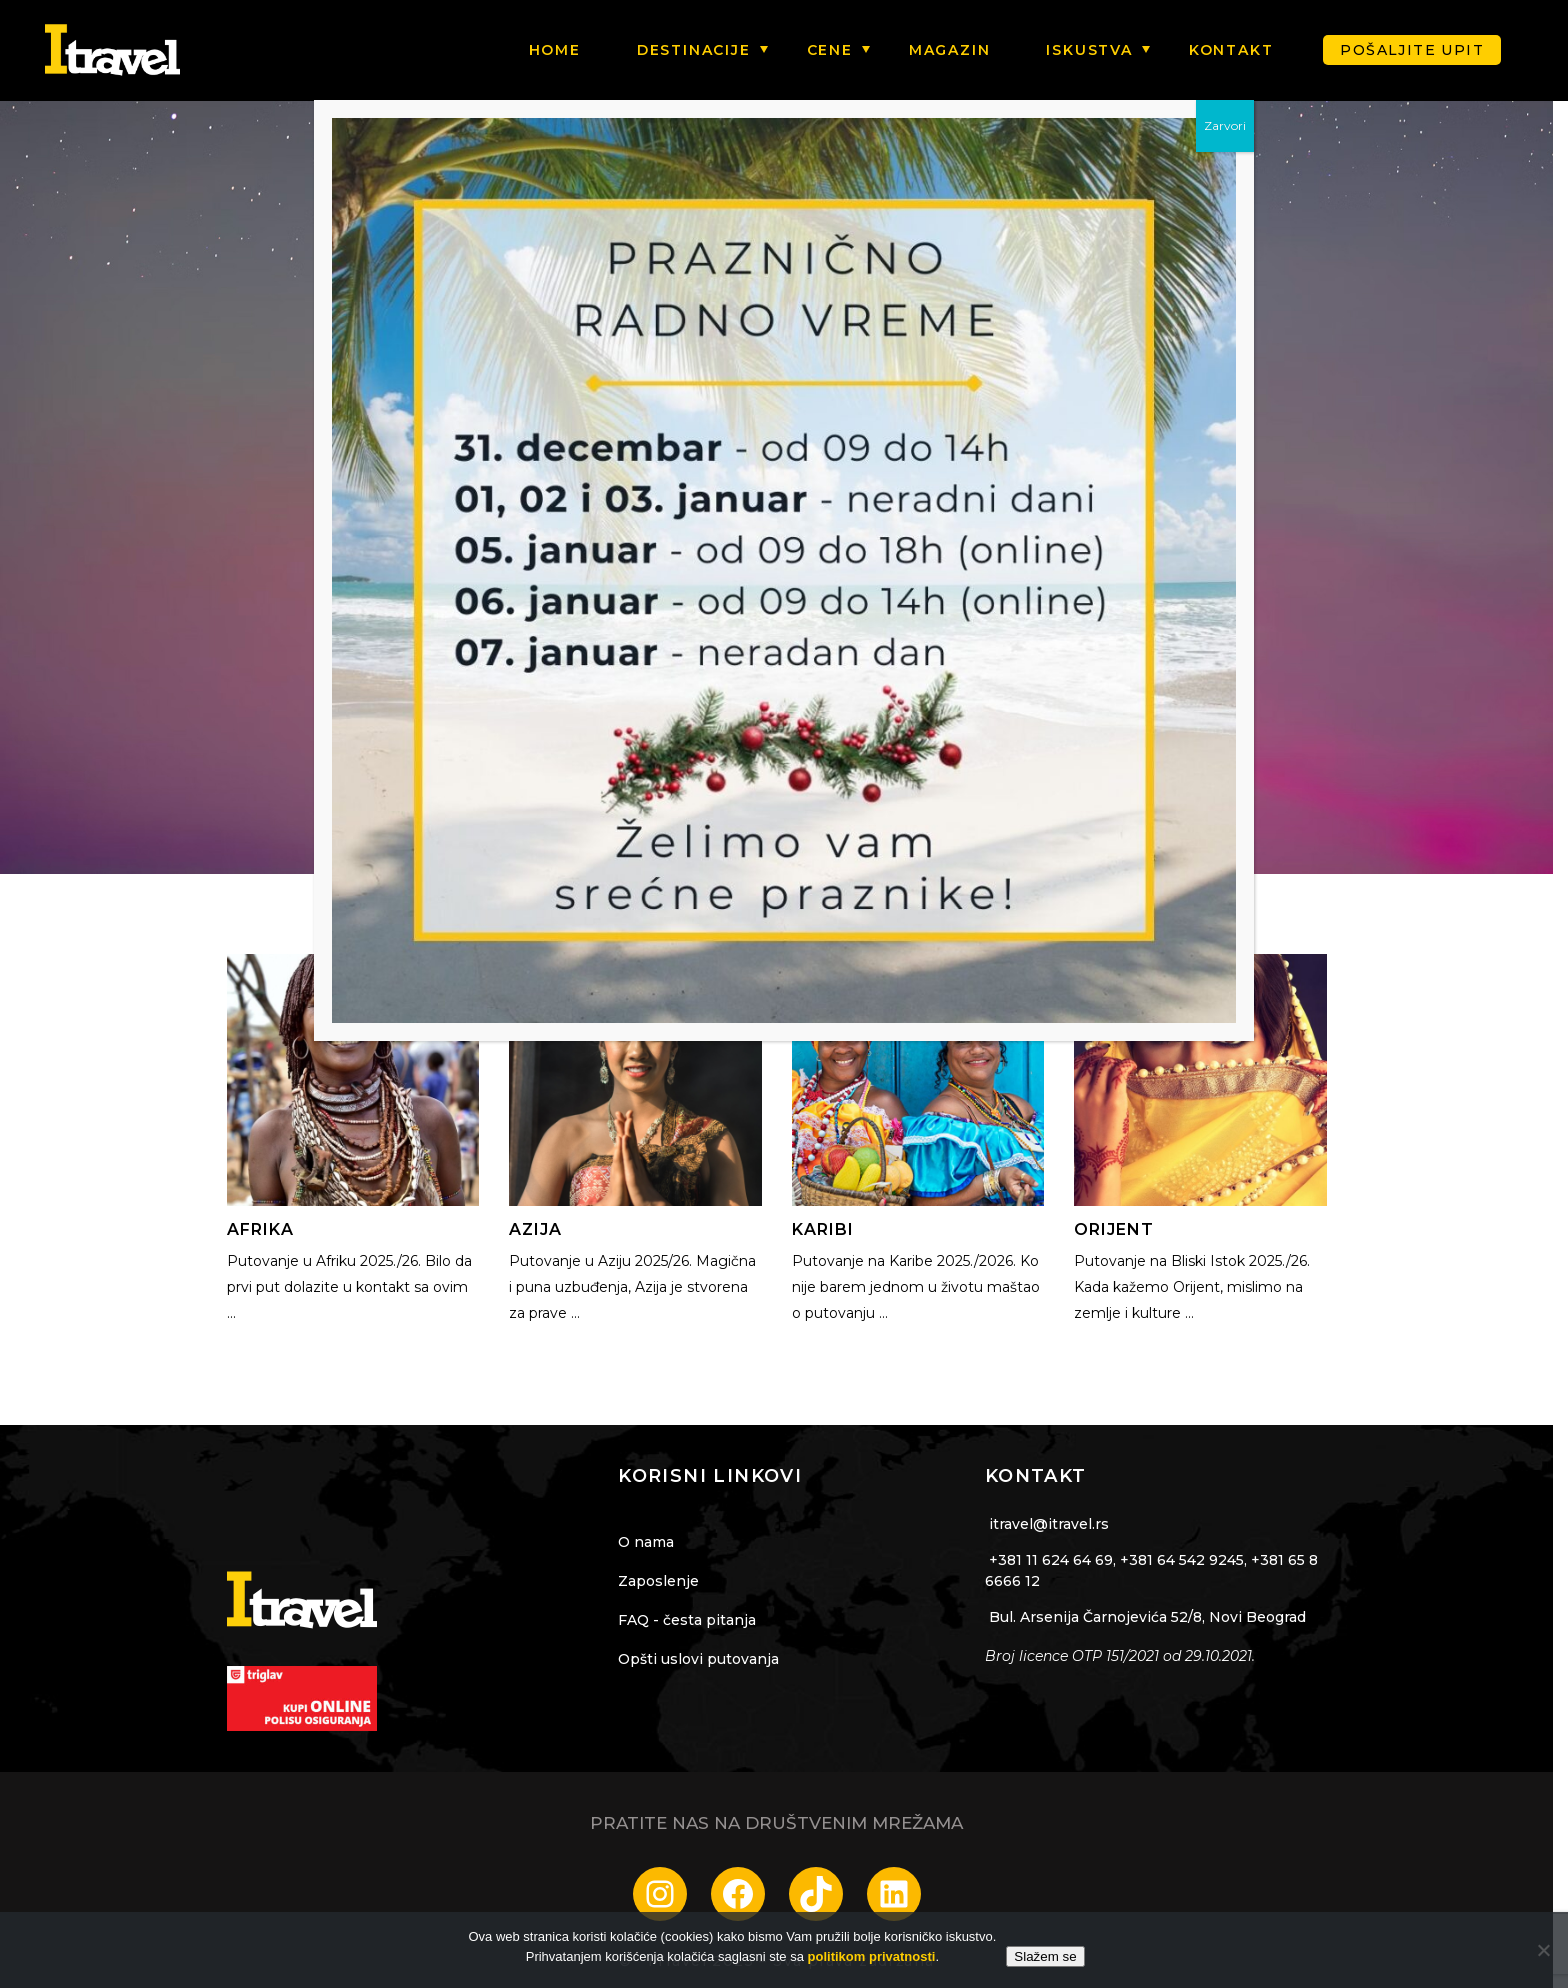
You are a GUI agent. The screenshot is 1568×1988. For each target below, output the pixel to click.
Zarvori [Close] (1225, 125)
